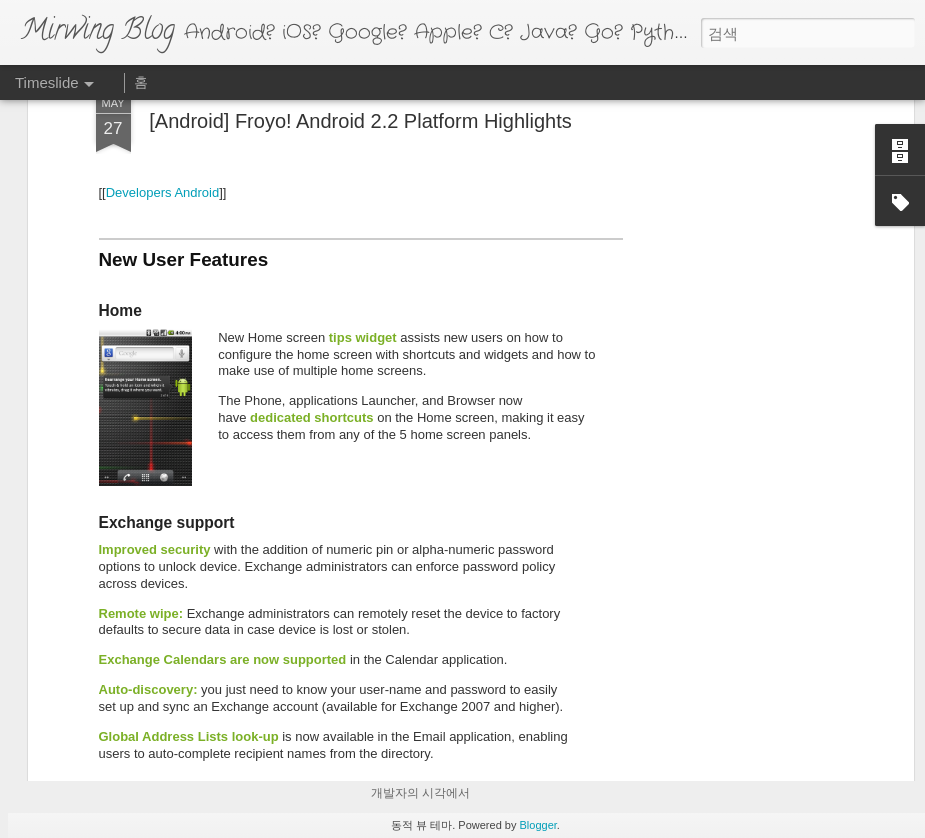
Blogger (538, 825)
